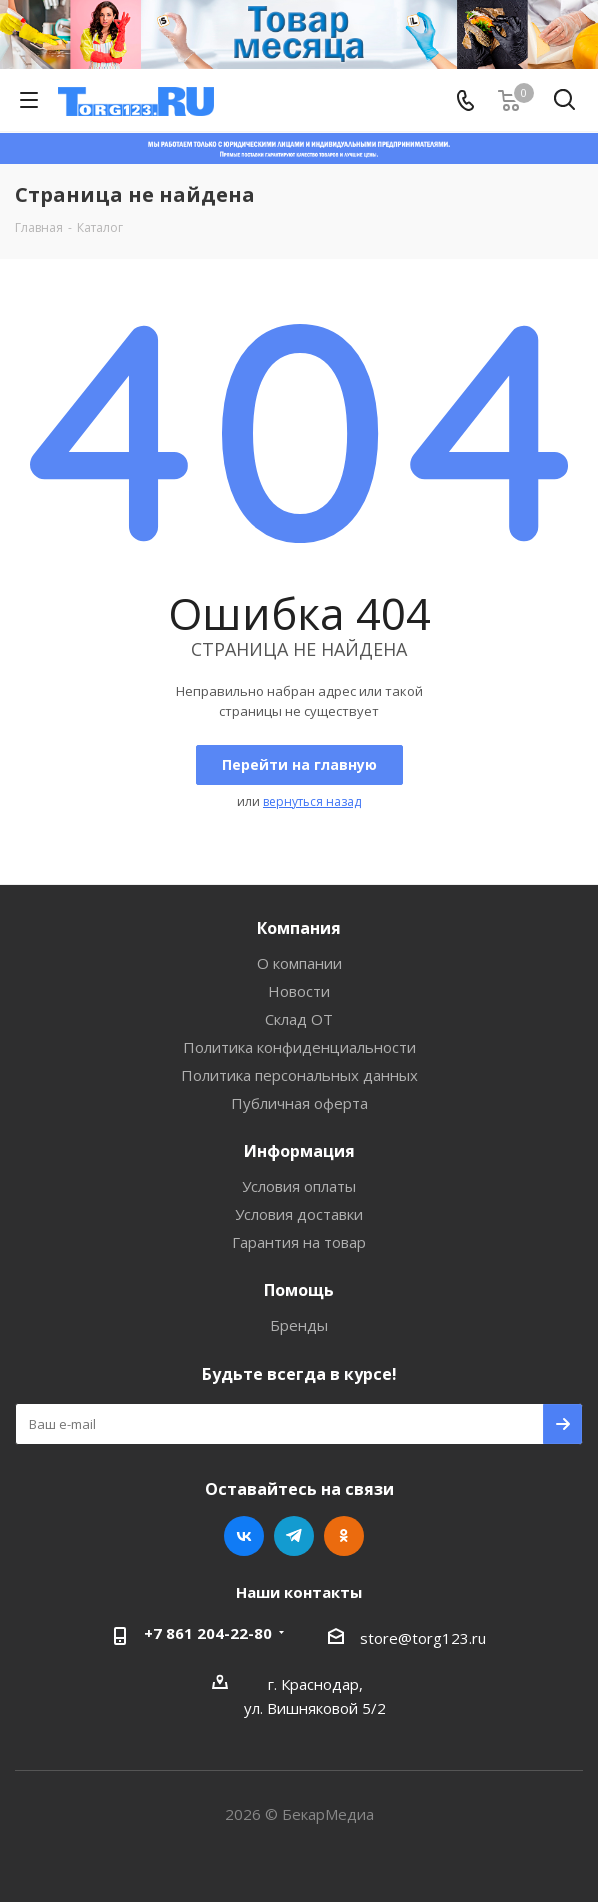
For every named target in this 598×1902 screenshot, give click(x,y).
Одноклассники (344, 1536)
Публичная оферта (299, 1103)
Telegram (294, 1536)
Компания (299, 928)
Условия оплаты (299, 1186)
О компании (299, 963)
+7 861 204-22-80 (208, 1633)
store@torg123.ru (423, 1638)
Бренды (299, 1325)
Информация (299, 1151)
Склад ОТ (299, 1019)
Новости (299, 991)
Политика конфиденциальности (299, 1047)
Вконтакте (244, 1536)
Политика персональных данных (299, 1075)
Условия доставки (299, 1214)
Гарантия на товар (299, 1242)
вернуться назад (312, 801)
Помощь (299, 1290)
